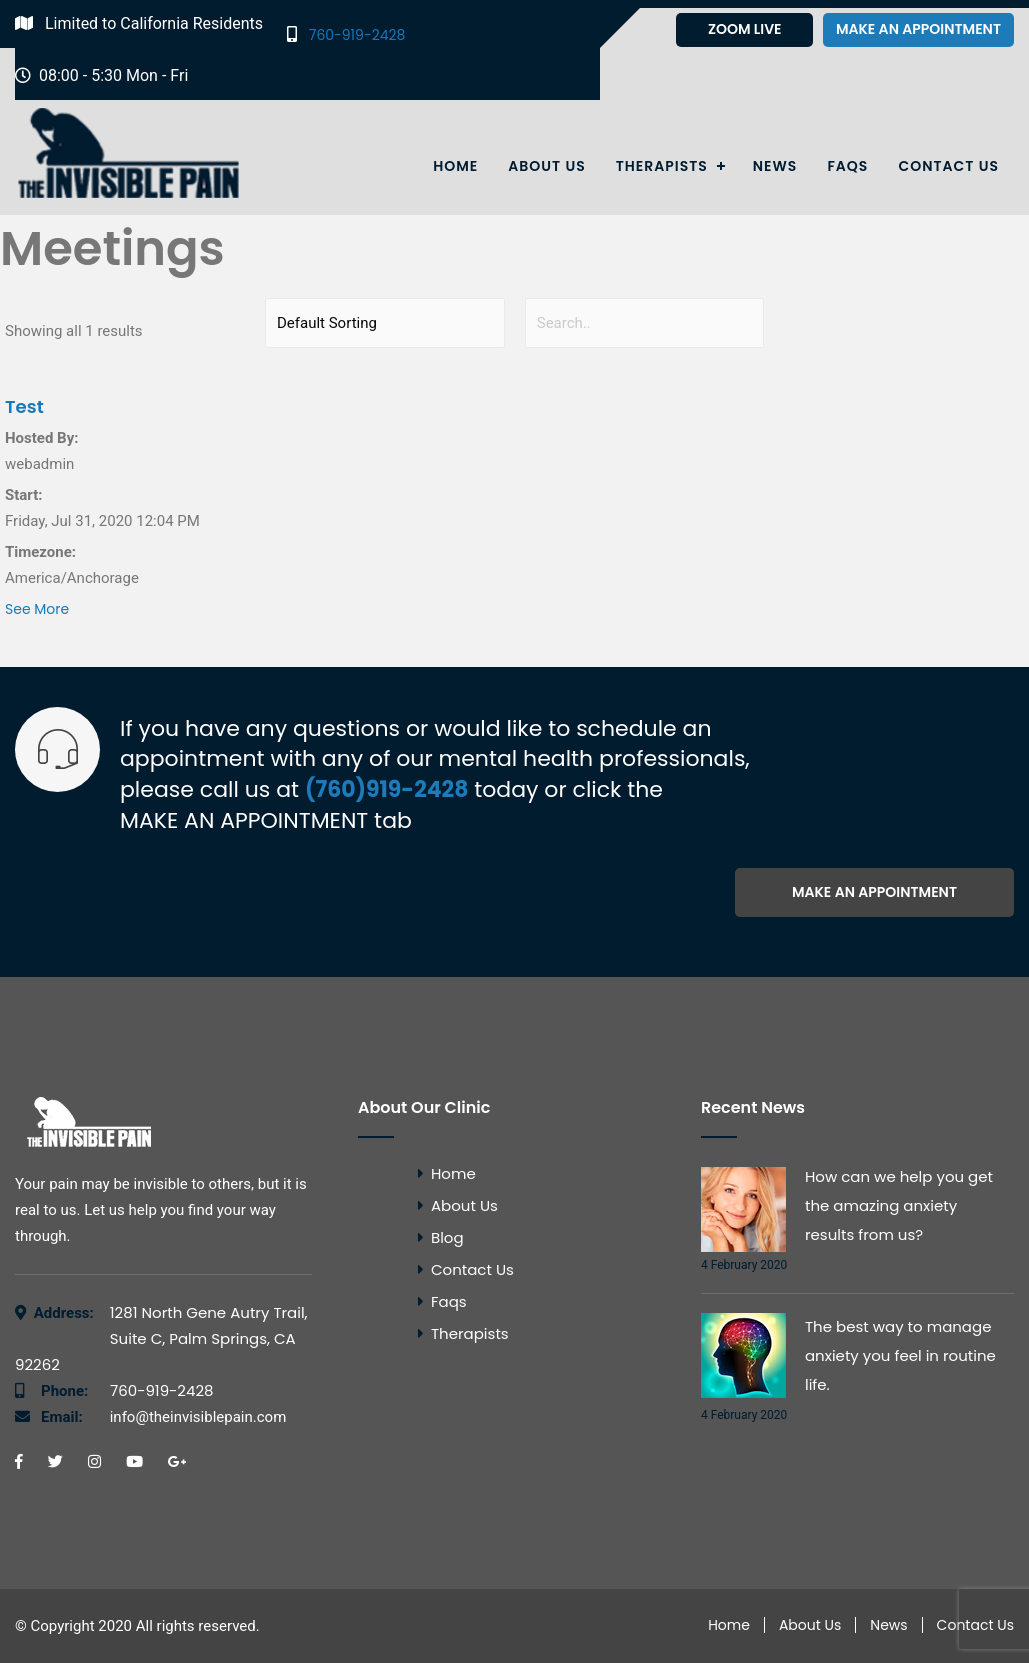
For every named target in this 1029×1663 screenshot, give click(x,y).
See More (37, 609)
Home (455, 166)
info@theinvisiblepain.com (163, 1417)
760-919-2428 (346, 34)
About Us (546, 166)
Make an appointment (918, 29)
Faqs (847, 166)
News (775, 166)
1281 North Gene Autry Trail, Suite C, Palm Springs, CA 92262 (161, 1338)
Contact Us (948, 166)
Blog (447, 1237)
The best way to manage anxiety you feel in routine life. (900, 1355)
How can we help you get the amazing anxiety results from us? (899, 1205)
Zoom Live (745, 29)
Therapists (662, 166)
